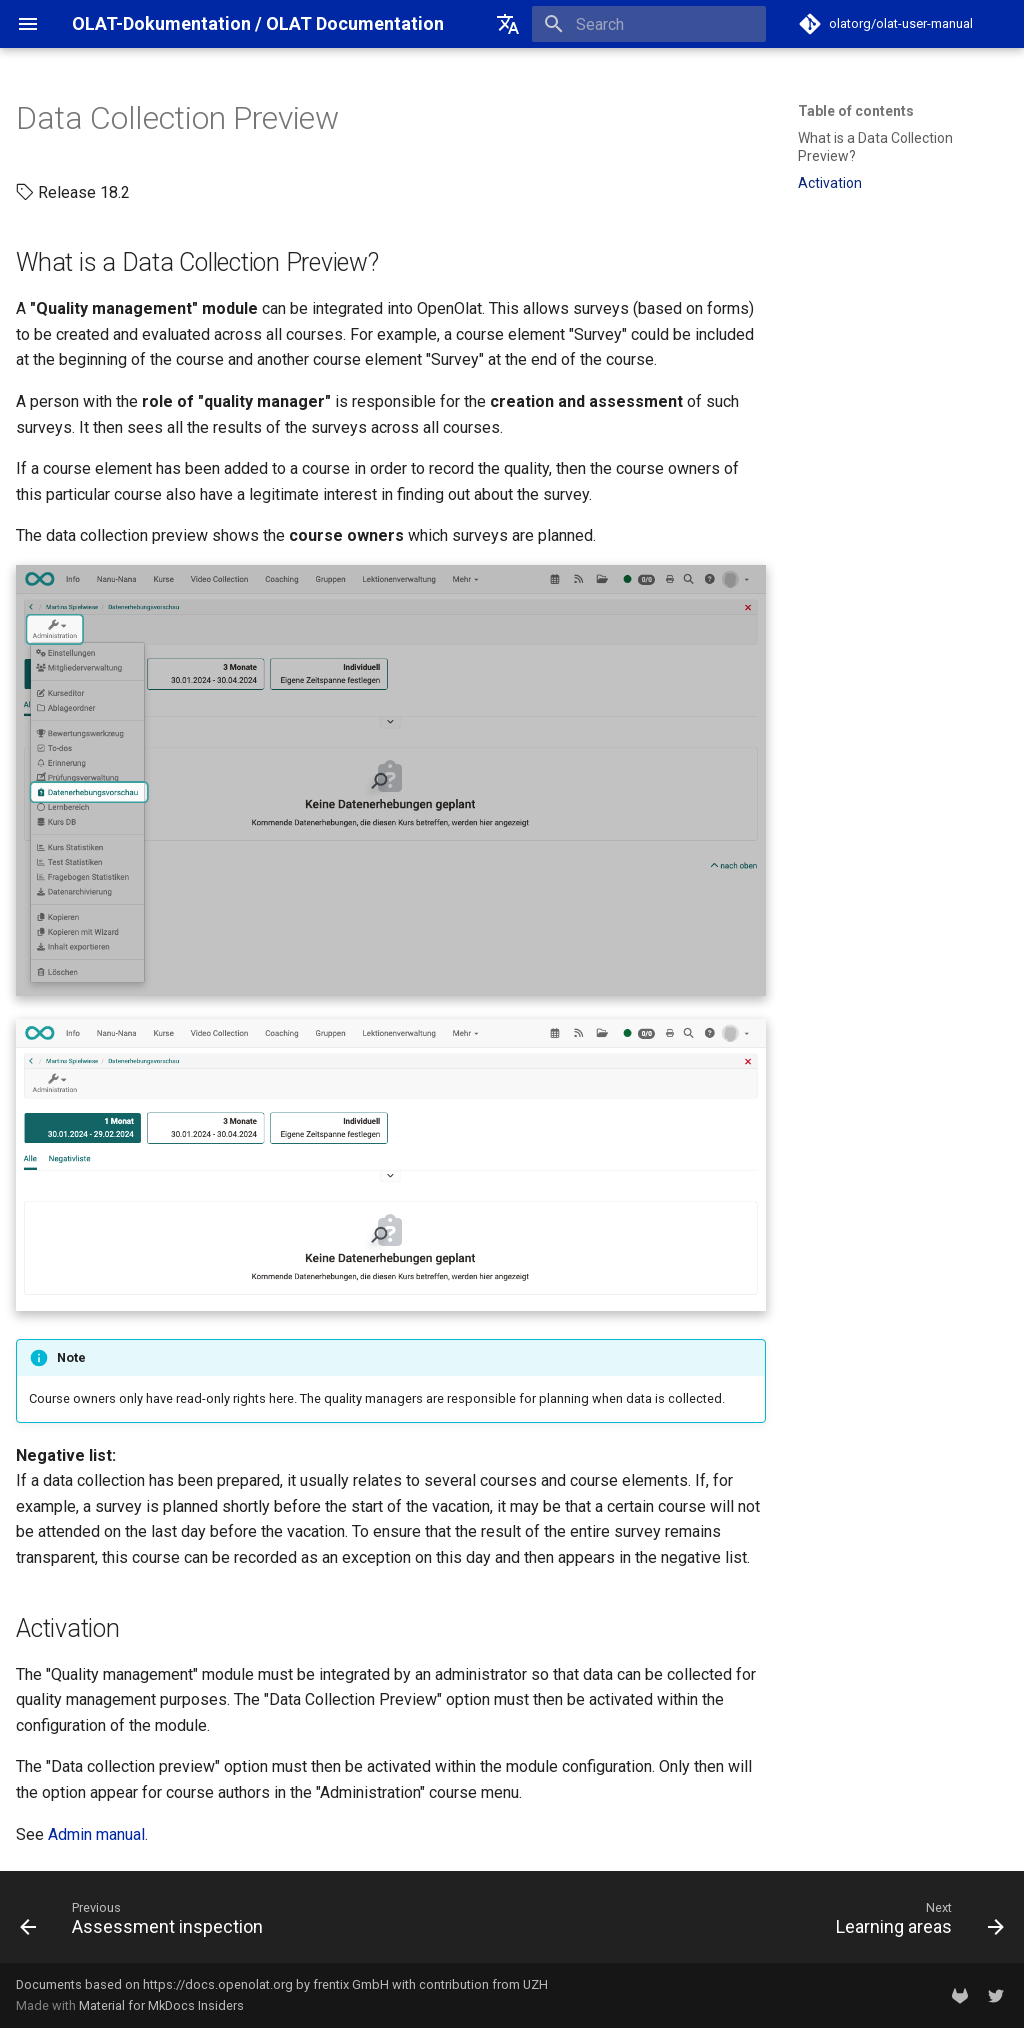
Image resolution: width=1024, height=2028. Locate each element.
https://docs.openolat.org (218, 1984)
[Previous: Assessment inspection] (146, 1923)
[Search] (649, 24)
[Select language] (508, 24)
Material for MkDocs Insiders (161, 2005)
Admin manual (96, 1834)
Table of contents (856, 111)
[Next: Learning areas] (915, 1923)
